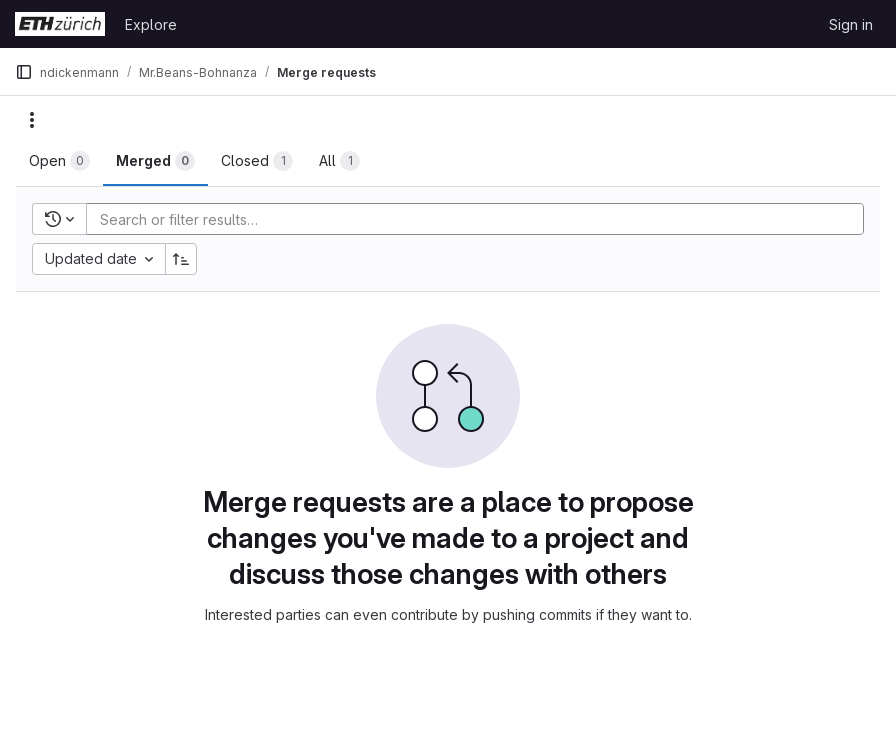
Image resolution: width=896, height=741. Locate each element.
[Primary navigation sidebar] (24, 72)
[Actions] (32, 120)
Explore (151, 24)
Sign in (851, 24)
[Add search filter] (481, 219)
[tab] (59, 161)
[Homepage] (60, 24)
